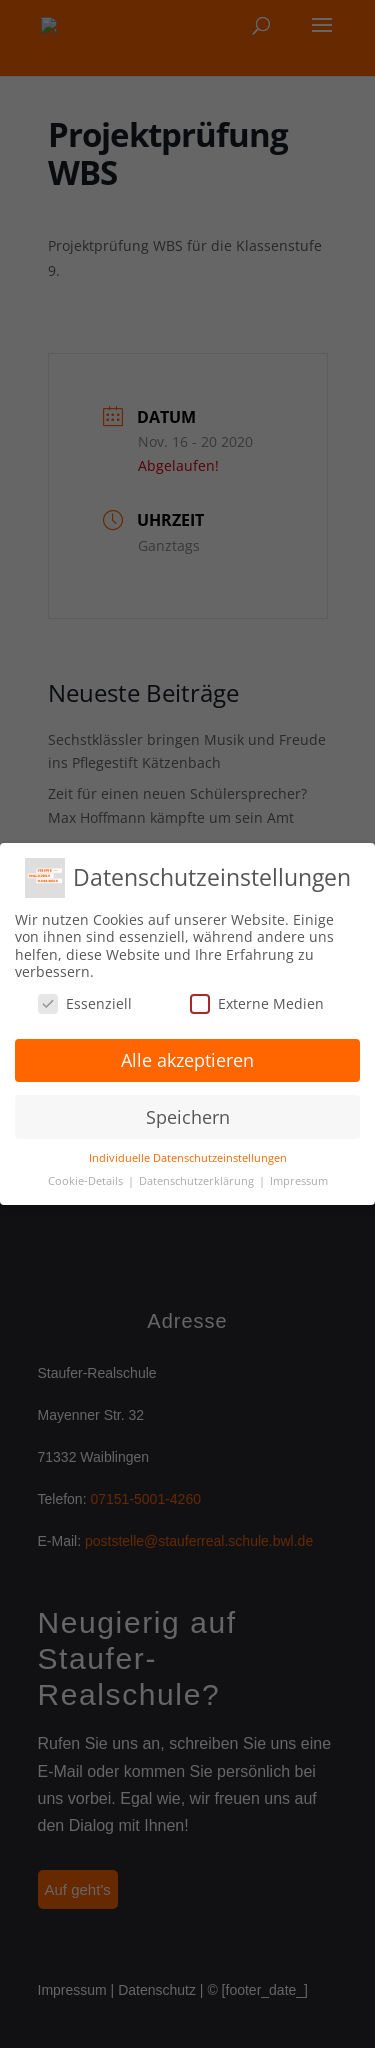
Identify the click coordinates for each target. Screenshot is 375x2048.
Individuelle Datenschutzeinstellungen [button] (188, 1158)
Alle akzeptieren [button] (187, 1060)
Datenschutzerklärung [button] (198, 1181)
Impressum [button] (299, 1181)
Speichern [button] (188, 1117)
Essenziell (85, 1003)
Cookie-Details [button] (87, 1181)
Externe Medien (257, 1003)
